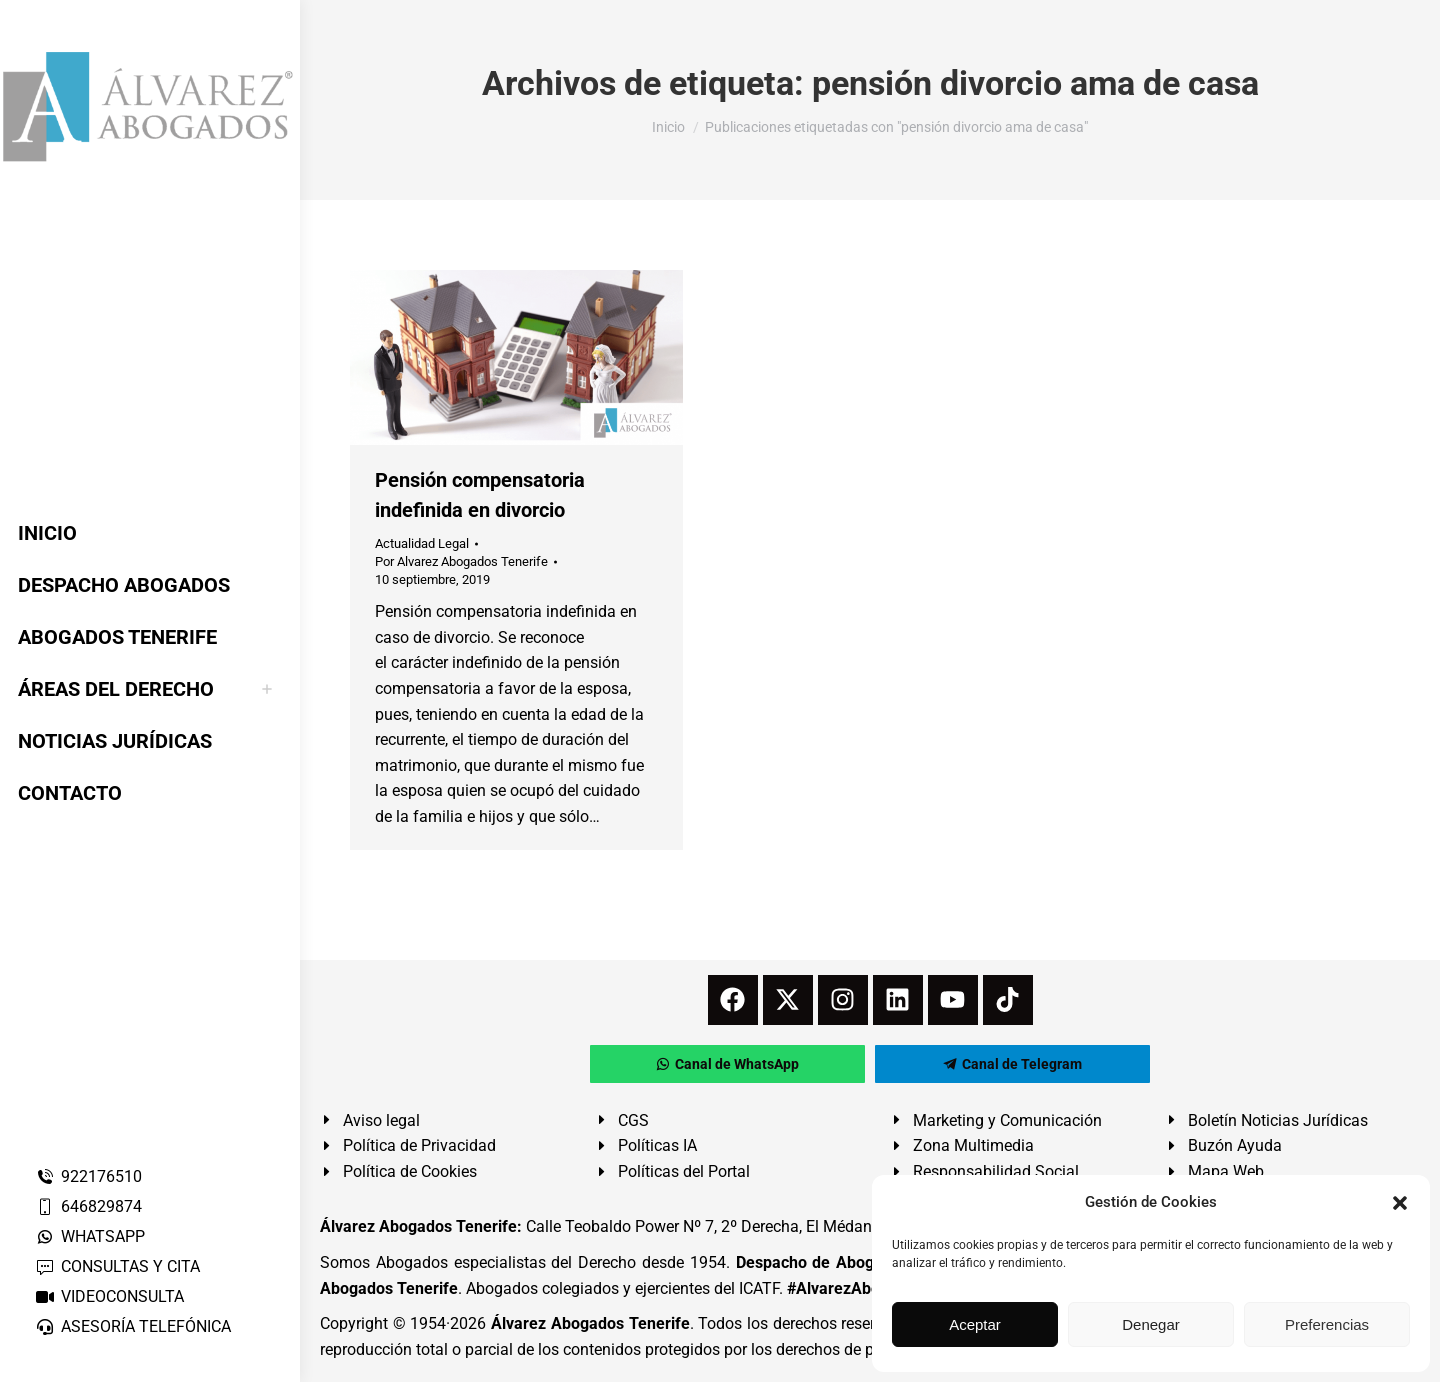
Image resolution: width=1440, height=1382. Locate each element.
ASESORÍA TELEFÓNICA (133, 1326)
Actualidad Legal (422, 543)
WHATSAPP (90, 1236)
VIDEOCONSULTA (109, 1296)
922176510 (88, 1176)
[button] (1400, 1203)
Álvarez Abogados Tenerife (590, 1323)
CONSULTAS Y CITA (117, 1266)
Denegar (1151, 1324)
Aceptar (975, 1324)
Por (461, 561)
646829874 (88, 1206)
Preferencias (1327, 1324)
